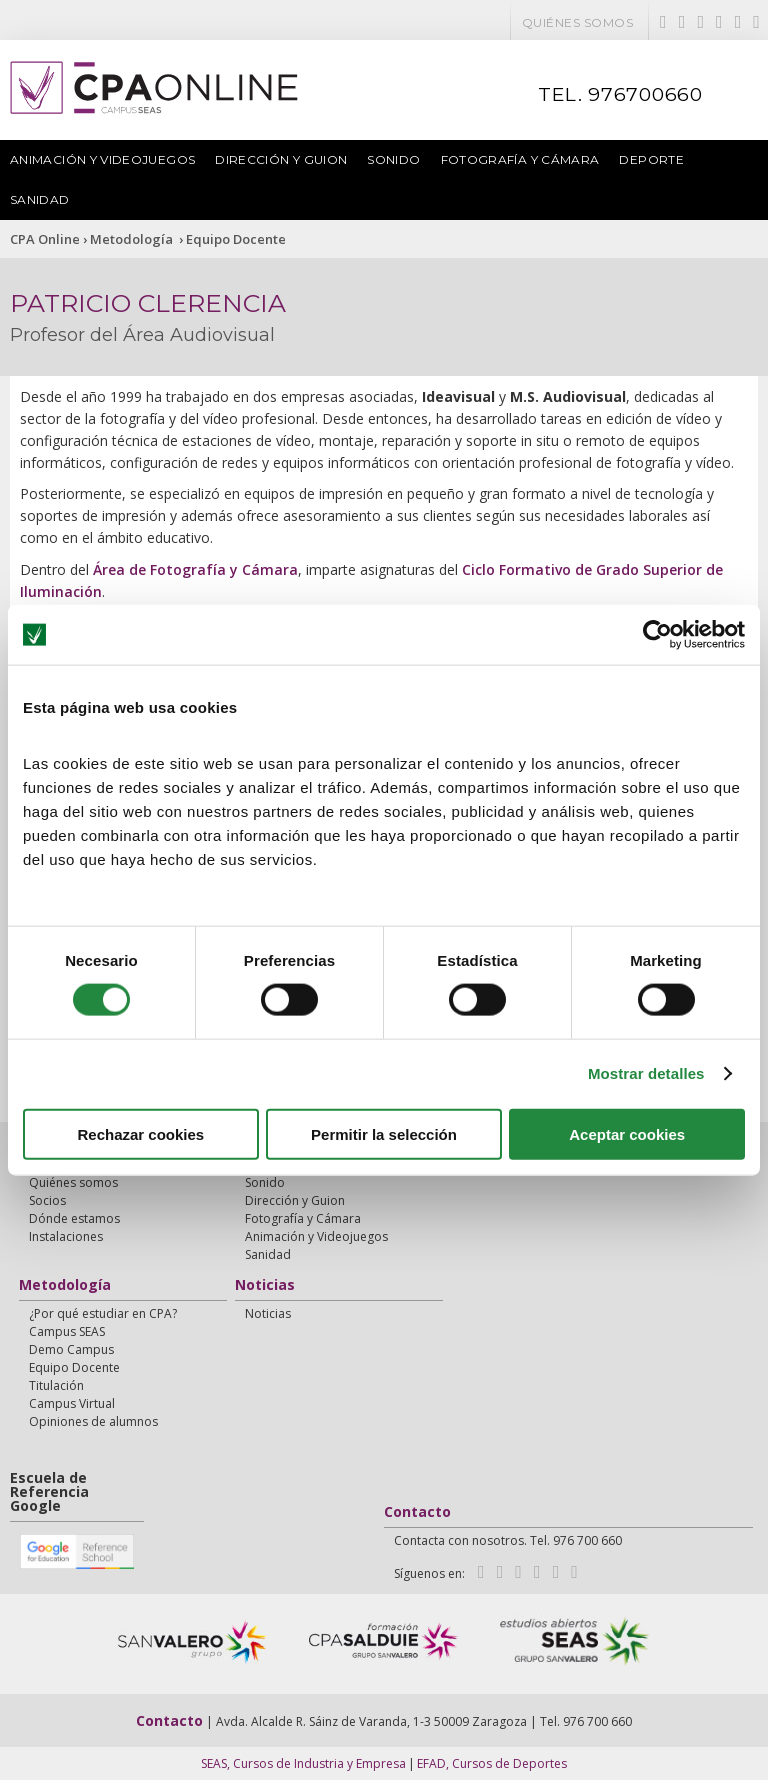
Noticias (265, 1286)
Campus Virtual (72, 1403)
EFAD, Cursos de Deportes (492, 1763)
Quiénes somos (577, 22)
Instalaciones (66, 1236)
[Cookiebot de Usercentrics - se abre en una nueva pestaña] (657, 635)
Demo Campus (71, 1349)
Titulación (56, 1385)
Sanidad (40, 199)
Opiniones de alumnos (93, 1421)
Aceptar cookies (627, 1133)
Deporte (651, 159)
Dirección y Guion (281, 159)
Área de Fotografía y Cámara (195, 569)
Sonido (393, 159)
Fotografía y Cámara (520, 159)
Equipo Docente (236, 239)
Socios (47, 1200)
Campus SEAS (67, 1331)
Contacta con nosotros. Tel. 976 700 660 (508, 1540)
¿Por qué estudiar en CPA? (103, 1313)
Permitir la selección (384, 1133)
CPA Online (45, 239)
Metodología (133, 239)
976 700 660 (597, 1721)
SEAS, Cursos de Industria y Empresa (303, 1763)
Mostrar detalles (646, 1073)
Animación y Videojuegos (102, 159)
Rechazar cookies (140, 1133)
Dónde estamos (74, 1218)
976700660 (645, 94)
